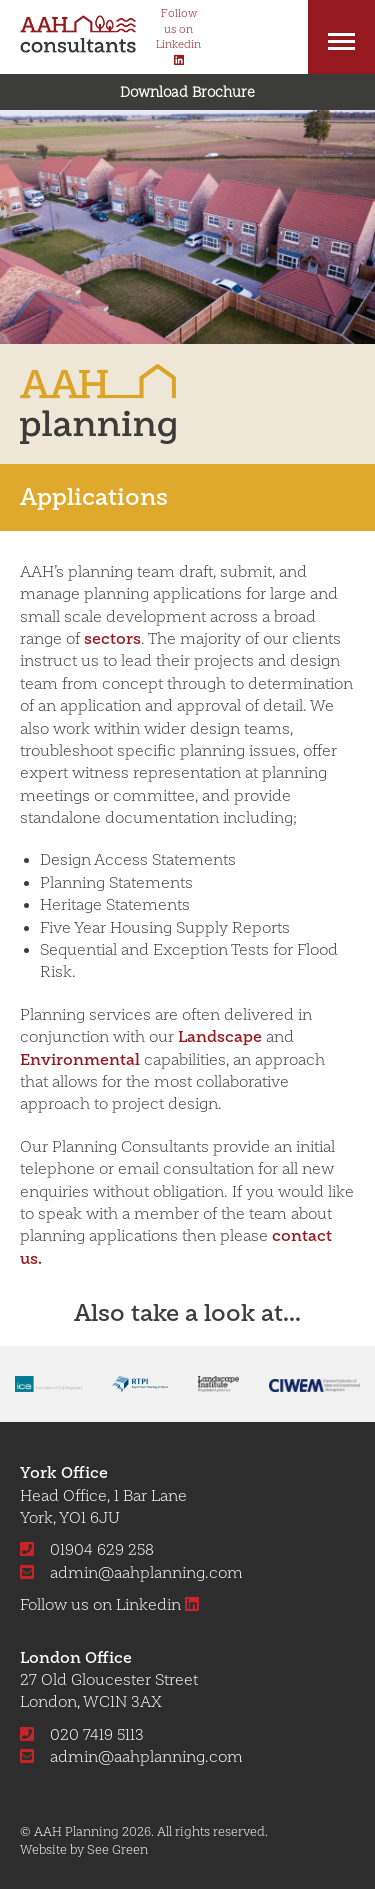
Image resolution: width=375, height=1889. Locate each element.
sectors (112, 638)
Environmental (80, 1059)
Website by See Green (84, 1850)
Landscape (220, 1036)
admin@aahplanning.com (131, 1573)
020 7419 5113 (82, 1735)
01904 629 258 (87, 1550)
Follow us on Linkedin (117, 1605)
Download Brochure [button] (187, 92)
